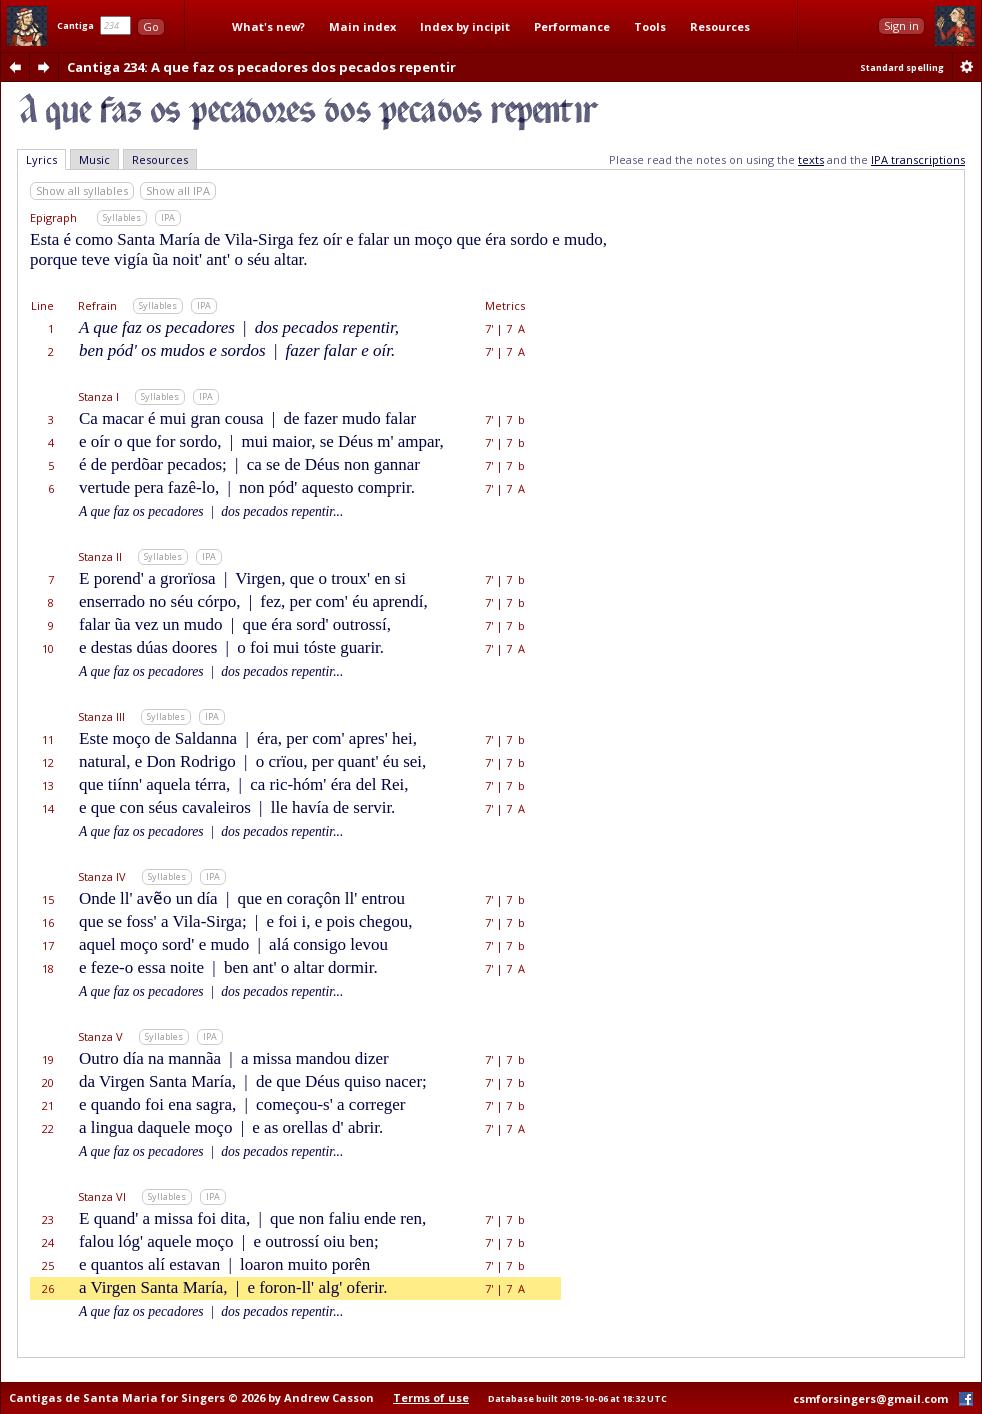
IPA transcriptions (918, 159)
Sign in (901, 25)
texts (811, 159)
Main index (362, 26)
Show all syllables (82, 190)
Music (94, 159)
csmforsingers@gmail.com (870, 1398)
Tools (650, 26)
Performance (572, 26)
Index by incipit (465, 26)
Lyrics (41, 159)
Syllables (122, 217)
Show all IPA (178, 190)
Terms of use (431, 1397)
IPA (168, 217)
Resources (720, 26)
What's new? (268, 26)
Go (151, 26)
